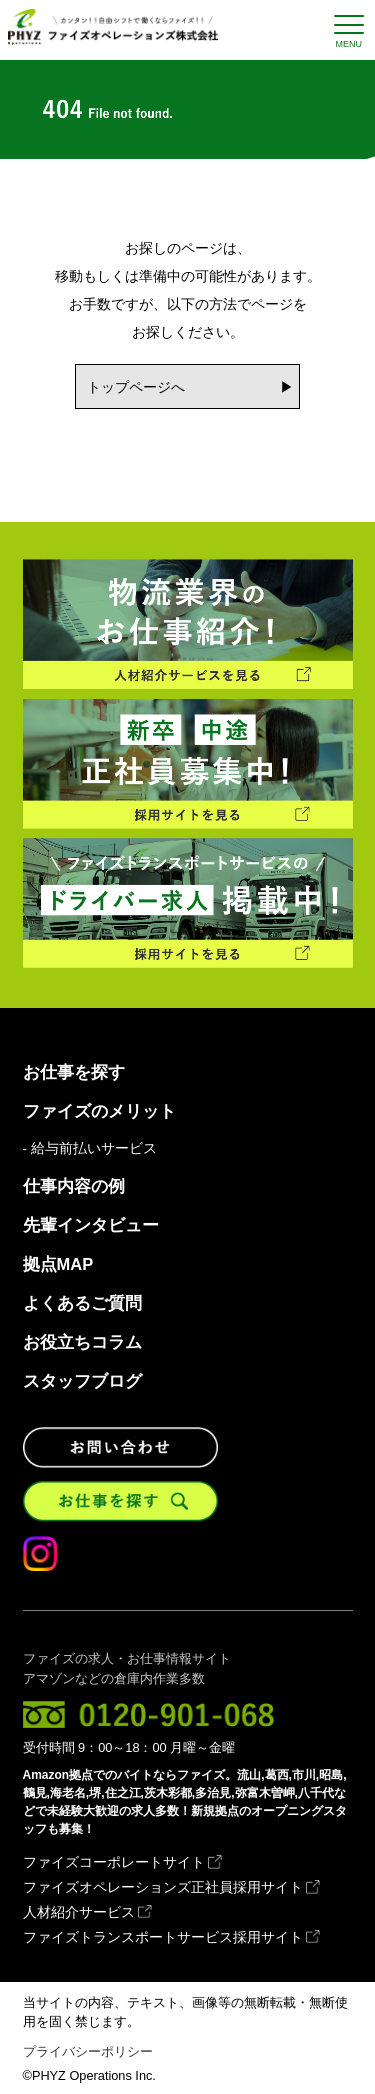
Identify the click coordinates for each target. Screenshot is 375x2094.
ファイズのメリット (99, 1111)
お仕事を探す (74, 1072)
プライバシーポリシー (88, 2051)
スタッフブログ (82, 1381)
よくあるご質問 (82, 1303)
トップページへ (136, 387)
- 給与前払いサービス (90, 1149)
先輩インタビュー (91, 1225)
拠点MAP (58, 1264)
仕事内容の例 (74, 1186)
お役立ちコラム (82, 1342)
